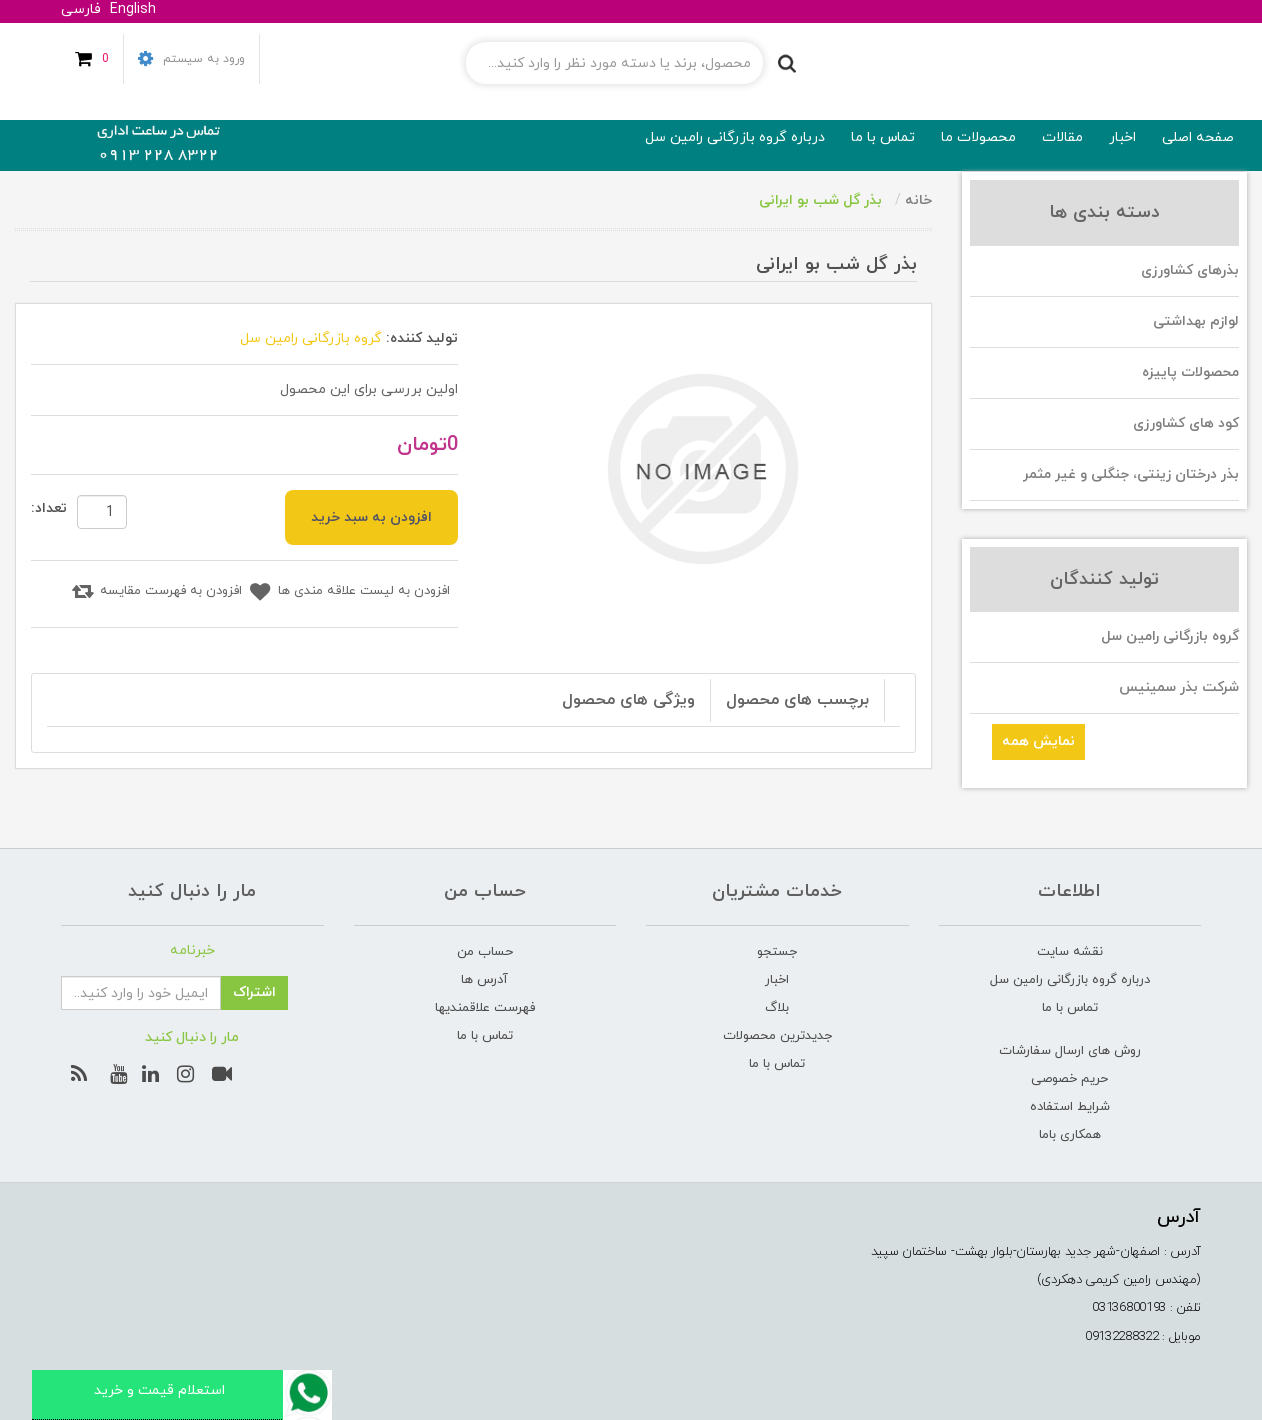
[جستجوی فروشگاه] (614, 63)
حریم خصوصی (1069, 1079)
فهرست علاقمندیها (485, 1008)
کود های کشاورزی (1186, 423)
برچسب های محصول (797, 700)
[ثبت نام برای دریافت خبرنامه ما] (141, 993)
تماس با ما (1070, 1008)
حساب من (485, 952)
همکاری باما (1070, 1135)
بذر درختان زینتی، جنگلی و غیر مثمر (1131, 474)
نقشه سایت (1070, 952)
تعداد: (49, 508)
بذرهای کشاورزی (1190, 270)
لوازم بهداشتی (1196, 321)
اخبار (777, 980)
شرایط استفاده (1070, 1107)
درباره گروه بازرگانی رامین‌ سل (1070, 980)
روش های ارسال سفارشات (1070, 1051)
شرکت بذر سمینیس (1179, 687)
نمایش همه (1038, 741)
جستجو (777, 952)
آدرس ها (484, 980)
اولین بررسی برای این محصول (369, 389)
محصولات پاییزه (1190, 372)
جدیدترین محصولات (777, 1036)
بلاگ (777, 1008)
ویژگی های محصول (628, 700)
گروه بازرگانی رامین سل (1170, 636)
